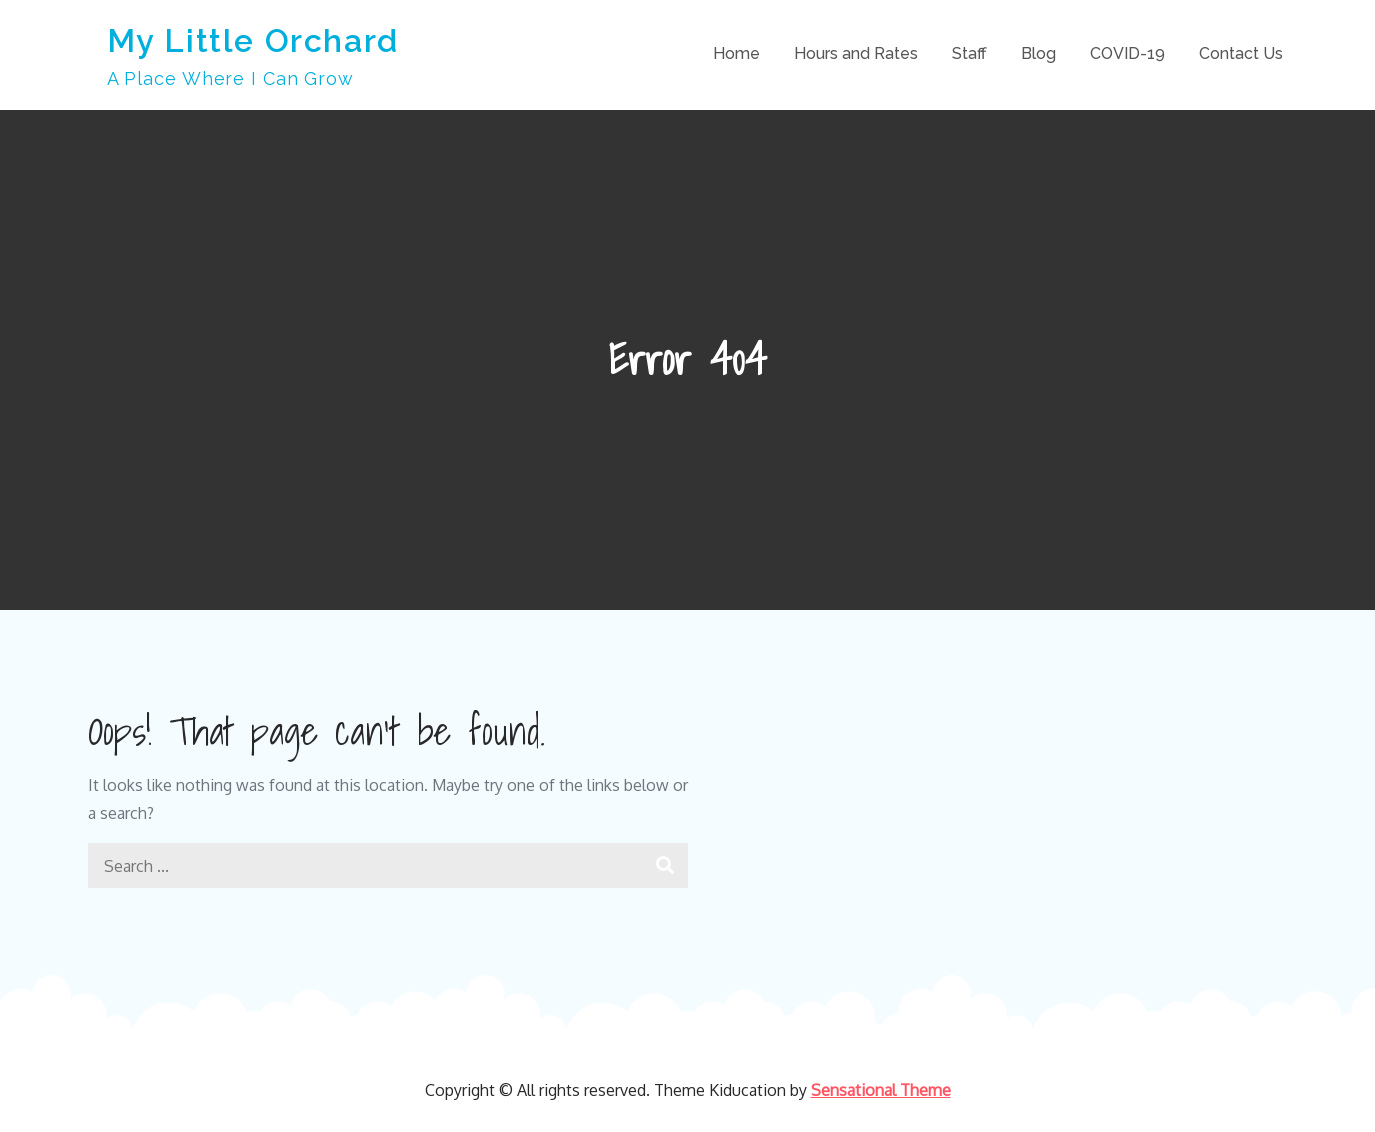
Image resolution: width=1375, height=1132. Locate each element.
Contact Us (1241, 53)
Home (736, 53)
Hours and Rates (856, 53)
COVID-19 (1127, 53)
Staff (969, 53)
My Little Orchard (253, 40)
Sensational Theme (881, 1090)
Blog (1038, 53)
